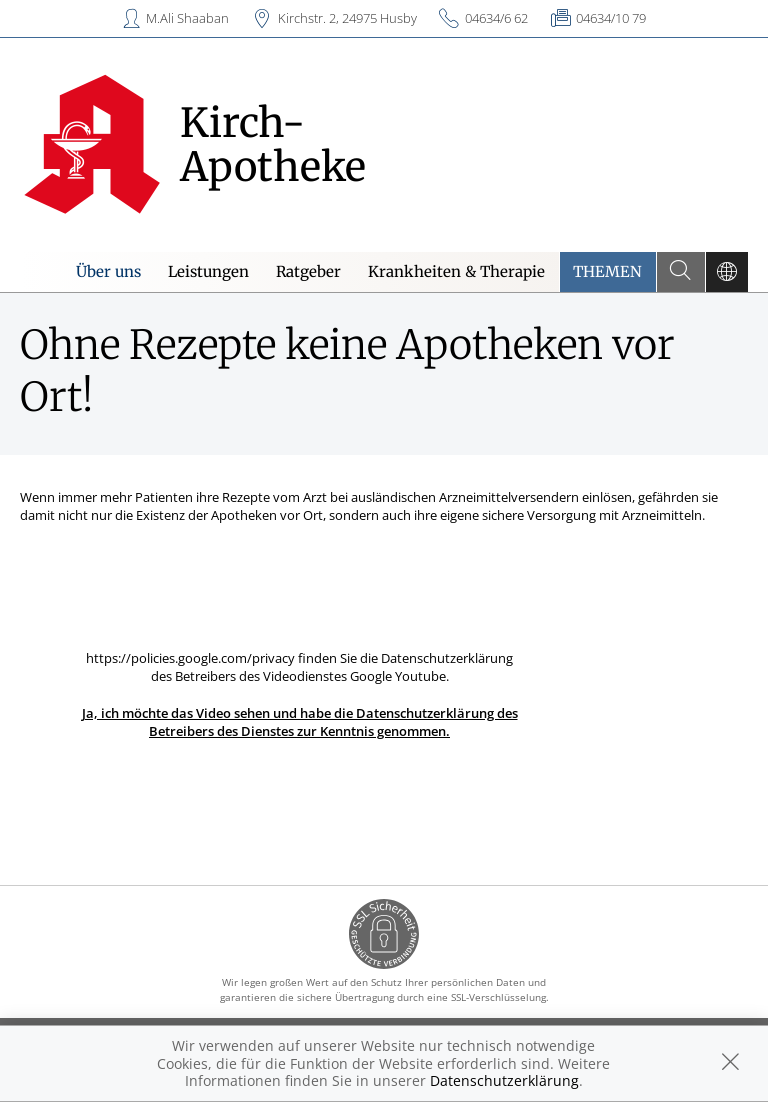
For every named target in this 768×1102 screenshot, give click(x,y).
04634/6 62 (496, 18)
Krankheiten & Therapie (456, 271)
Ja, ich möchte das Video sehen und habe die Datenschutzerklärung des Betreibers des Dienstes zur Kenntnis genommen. (300, 722)
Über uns (108, 271)
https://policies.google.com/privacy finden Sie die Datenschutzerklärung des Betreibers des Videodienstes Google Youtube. (300, 694)
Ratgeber (308, 271)
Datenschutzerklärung (504, 1080)
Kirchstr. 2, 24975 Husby (347, 18)
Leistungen (208, 271)
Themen (607, 271)
